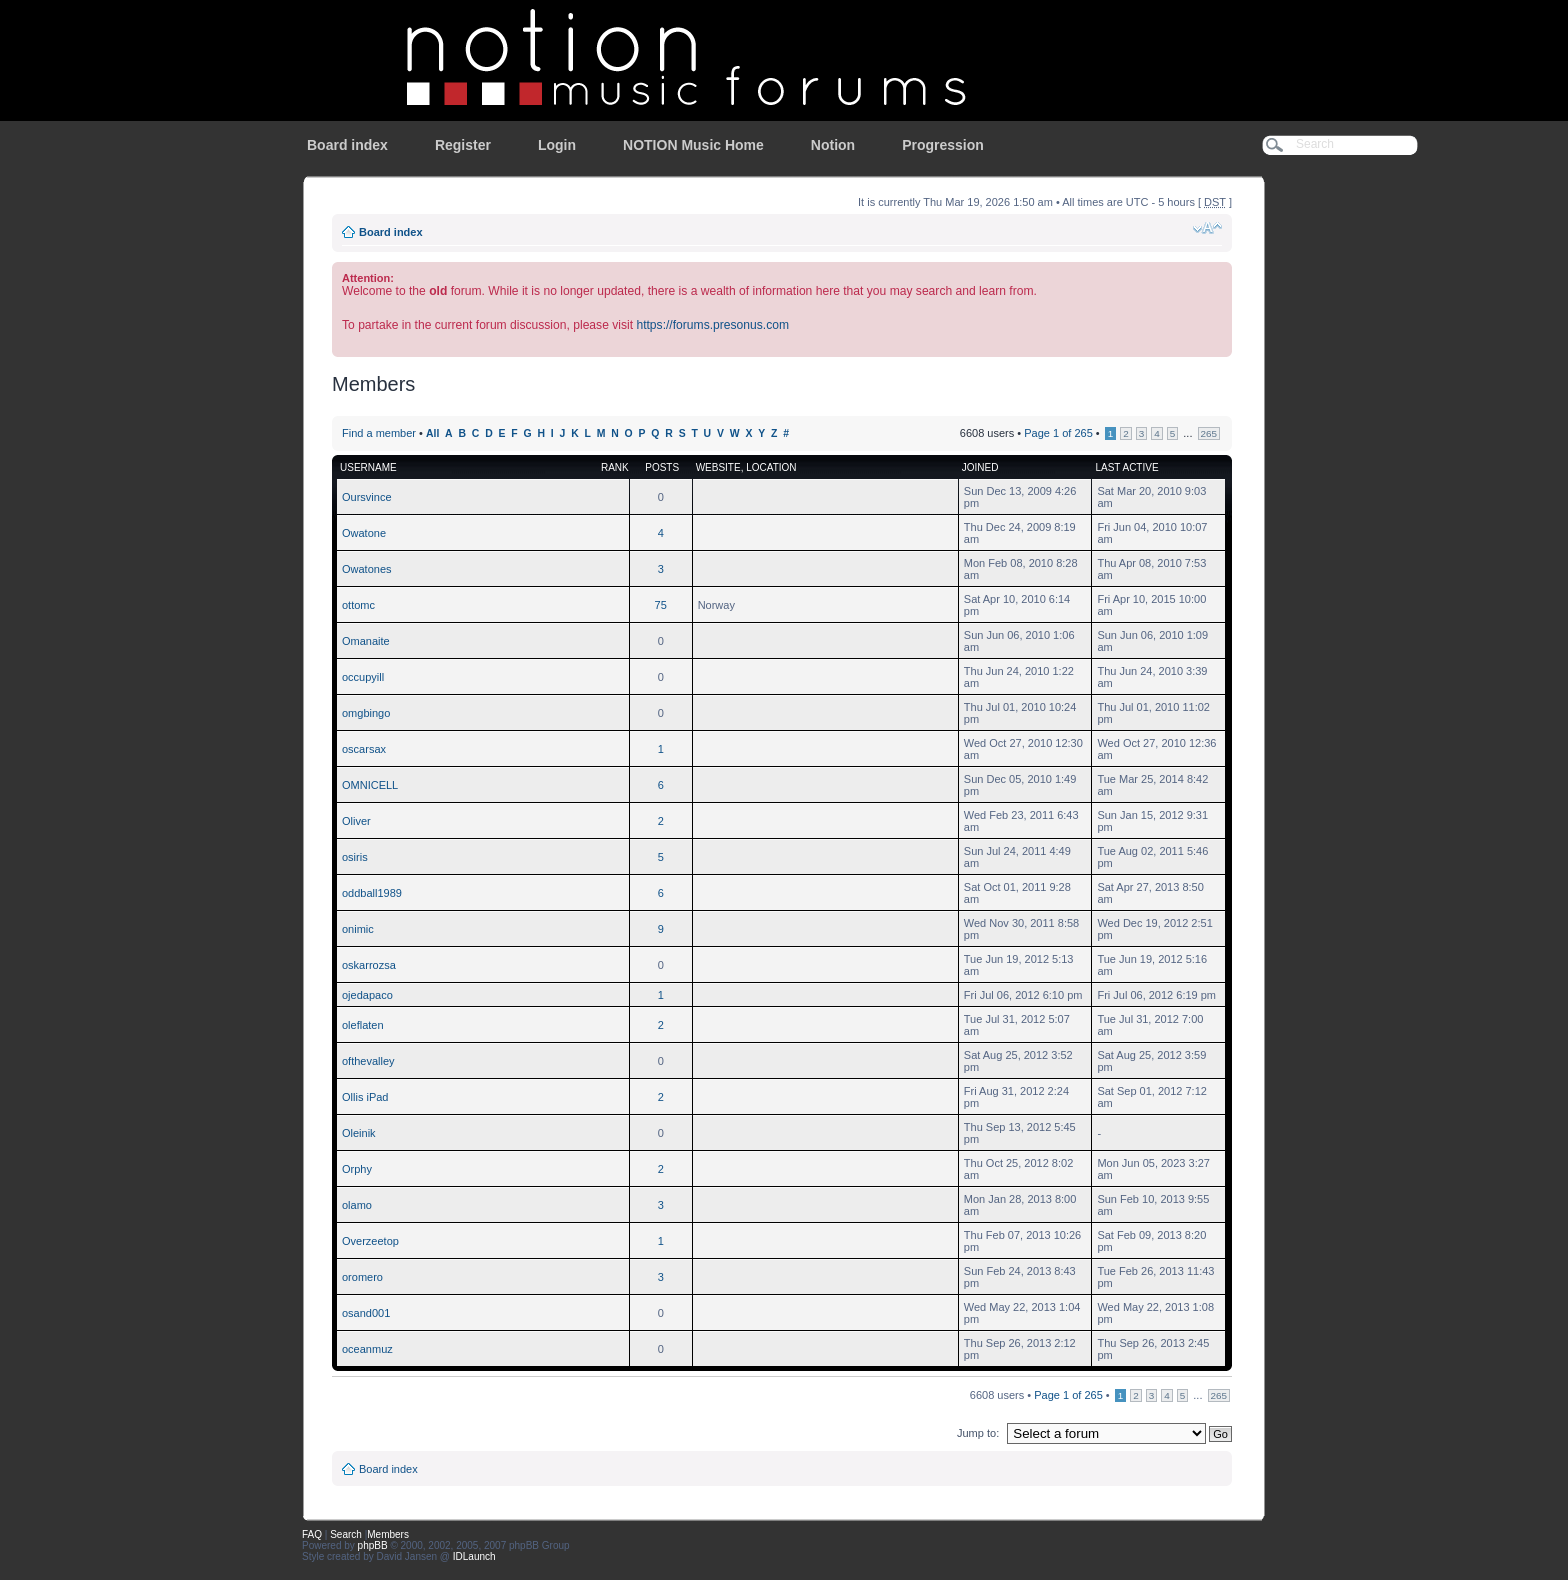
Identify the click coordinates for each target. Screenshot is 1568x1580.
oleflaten (363, 1025)
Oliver (356, 821)
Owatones (367, 569)
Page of (1058, 433)
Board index (347, 145)
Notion (833, 145)
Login (557, 145)
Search (346, 1534)
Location (771, 467)
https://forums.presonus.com (712, 325)
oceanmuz (367, 1349)
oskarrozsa (369, 965)
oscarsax (364, 749)
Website (718, 467)
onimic (358, 929)
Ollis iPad (365, 1097)
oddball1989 (372, 893)
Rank (615, 467)
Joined (980, 467)
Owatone (364, 533)
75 (661, 605)
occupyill (363, 677)
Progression (943, 145)
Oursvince (367, 497)
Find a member (379, 433)
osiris (355, 857)
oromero (362, 1277)
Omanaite (366, 641)
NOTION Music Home (693, 145)
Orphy (357, 1169)
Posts (662, 467)
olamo (357, 1205)
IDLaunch (474, 1556)
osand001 (366, 1313)
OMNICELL (370, 785)
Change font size (1207, 228)
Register (463, 145)
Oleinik (359, 1133)
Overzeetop (370, 1241)
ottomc (358, 605)
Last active (1126, 467)
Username (368, 467)
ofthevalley (368, 1061)
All (432, 433)
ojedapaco (367, 995)
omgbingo (366, 713)
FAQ (312, 1534)
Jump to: (978, 1433)
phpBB (373, 1545)
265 (1209, 433)
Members (388, 1534)
